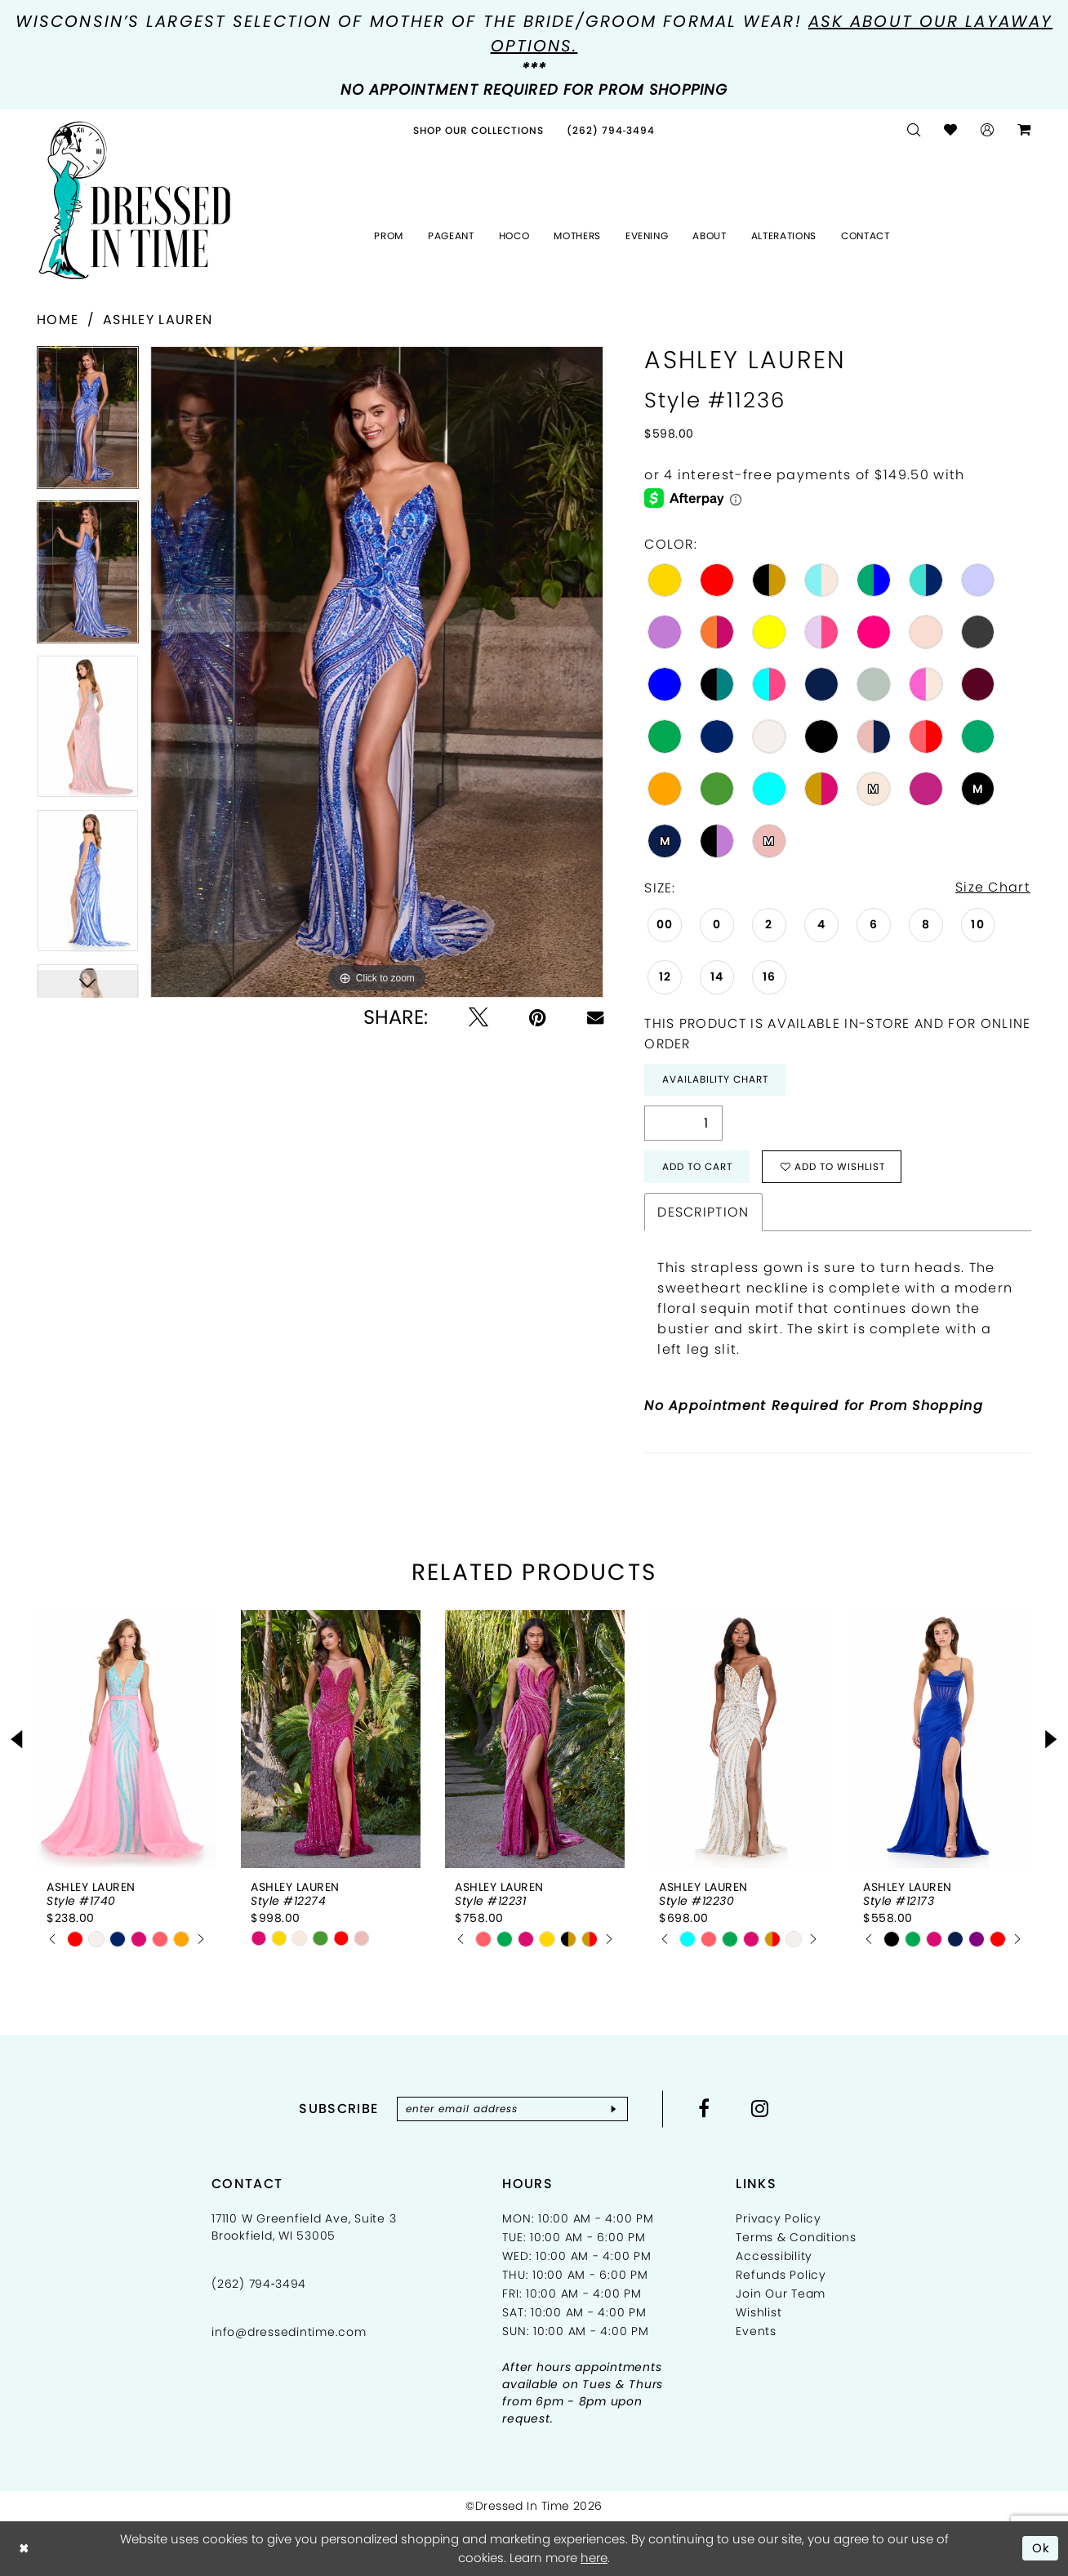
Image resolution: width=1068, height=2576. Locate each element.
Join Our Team (780, 2294)
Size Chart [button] (992, 888)
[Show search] (914, 130)
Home (57, 319)
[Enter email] (512, 2110)
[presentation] (126, 1740)
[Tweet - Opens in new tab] (478, 1017)
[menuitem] (478, 130)
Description (703, 1212)
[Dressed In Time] (135, 201)
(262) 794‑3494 (258, 2284)
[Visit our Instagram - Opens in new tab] (761, 2109)
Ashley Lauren (157, 319)
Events (756, 2332)
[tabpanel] (88, 423)
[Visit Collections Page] (478, 130)
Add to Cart (697, 1167)
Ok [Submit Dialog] (1041, 2547)
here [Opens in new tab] (594, 2558)
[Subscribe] (614, 2110)
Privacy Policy (778, 2219)
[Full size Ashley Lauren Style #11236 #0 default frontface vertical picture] (377, 672)
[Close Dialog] (24, 2548)
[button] (987, 130)
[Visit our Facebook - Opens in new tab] (705, 2109)
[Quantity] (683, 1123)
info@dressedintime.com (289, 2333)
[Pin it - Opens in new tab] (537, 1017)
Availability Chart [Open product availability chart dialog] (715, 1080)
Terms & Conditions (796, 2238)
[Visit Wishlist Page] (950, 130)
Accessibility (774, 2257)
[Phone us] (611, 130)
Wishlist (758, 2313)
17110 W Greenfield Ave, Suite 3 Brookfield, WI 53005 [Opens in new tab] (303, 2228)
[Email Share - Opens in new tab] (595, 1017)
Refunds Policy (781, 2275)
